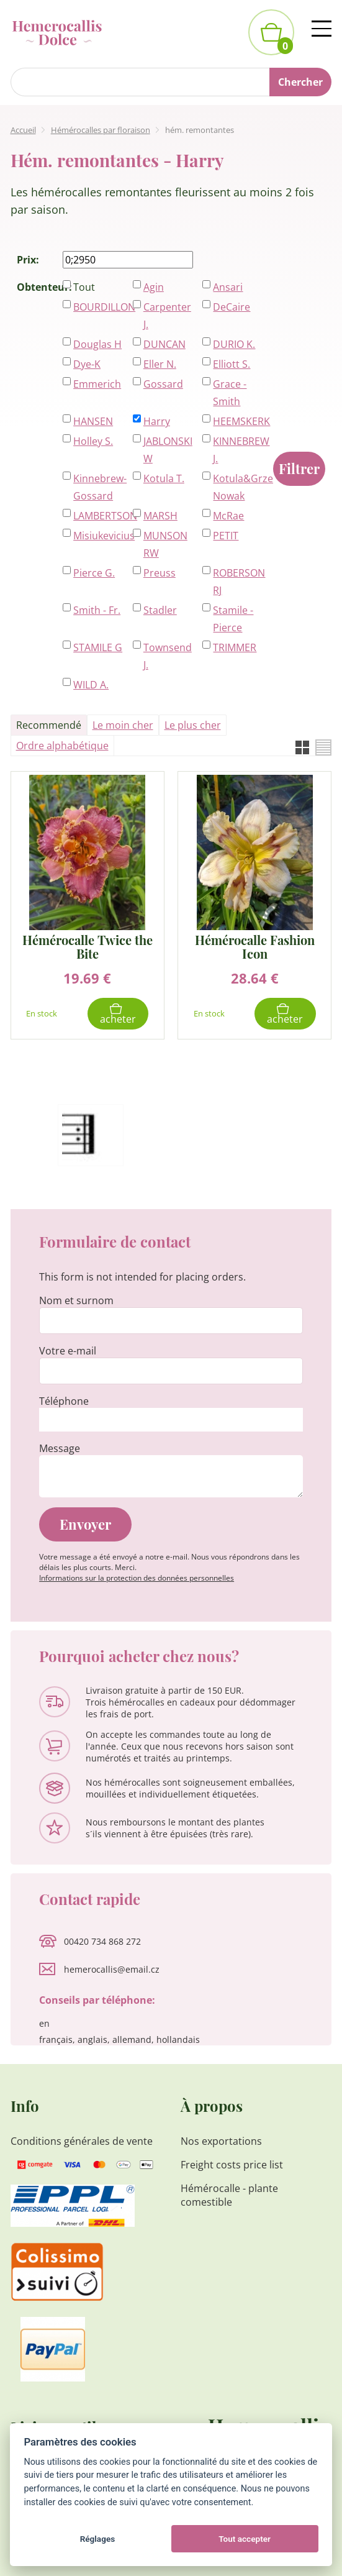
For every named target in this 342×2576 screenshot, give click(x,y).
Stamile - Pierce (233, 618)
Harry (156, 421)
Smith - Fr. (96, 610)
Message (59, 1448)
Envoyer (85, 1524)
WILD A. (91, 685)
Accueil (23, 129)
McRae (228, 516)
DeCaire (231, 307)
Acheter (118, 1019)
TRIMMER (234, 647)
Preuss (159, 573)
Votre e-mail (67, 1351)
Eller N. (159, 364)
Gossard (163, 384)
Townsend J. (167, 656)
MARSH (160, 516)
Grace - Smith (229, 392)
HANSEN (93, 421)
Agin (153, 287)
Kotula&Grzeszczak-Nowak (239, 487)
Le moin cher (122, 725)
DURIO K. (234, 344)
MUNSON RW (165, 544)
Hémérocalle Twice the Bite (87, 947)
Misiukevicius (99, 535)
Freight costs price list (232, 2165)
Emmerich (97, 384)
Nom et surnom (76, 1300)
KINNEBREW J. (239, 449)
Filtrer (299, 468)
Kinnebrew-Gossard (99, 487)
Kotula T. (163, 478)
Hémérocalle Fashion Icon (255, 947)
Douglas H (97, 344)
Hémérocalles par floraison (100, 129)
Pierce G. (94, 573)
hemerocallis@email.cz (112, 1969)
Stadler (160, 610)
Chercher (300, 82)
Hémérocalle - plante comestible (229, 2195)
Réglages (97, 2539)
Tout (84, 287)
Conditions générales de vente (82, 2141)
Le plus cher (192, 725)
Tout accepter (244, 2539)
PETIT (225, 535)
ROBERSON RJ (239, 581)
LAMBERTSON (99, 516)
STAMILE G (97, 647)
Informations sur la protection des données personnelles (136, 1578)
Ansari (228, 287)
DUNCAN (164, 344)
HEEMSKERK (239, 421)
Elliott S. (231, 364)
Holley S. (93, 441)
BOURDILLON (99, 307)
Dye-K (87, 364)
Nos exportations (221, 2141)
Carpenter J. (167, 315)
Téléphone (64, 1401)
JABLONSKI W (167, 449)
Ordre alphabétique (62, 745)
